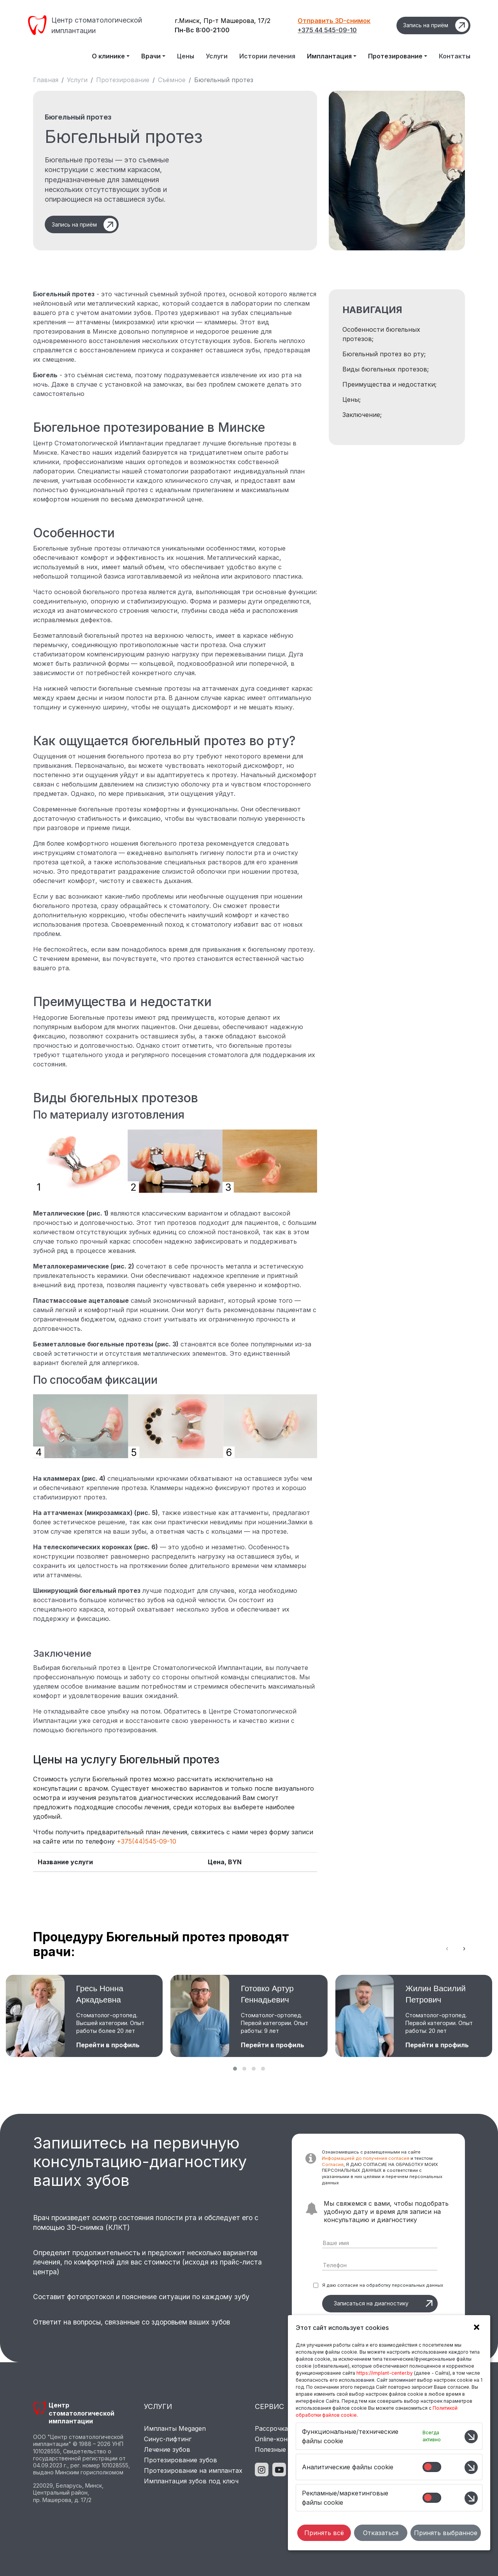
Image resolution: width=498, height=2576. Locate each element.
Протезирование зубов (180, 2460)
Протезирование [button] (395, 56)
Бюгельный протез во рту (383, 354)
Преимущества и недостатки (388, 384)
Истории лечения (267, 56)
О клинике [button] (108, 56)
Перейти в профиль (108, 2045)
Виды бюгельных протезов (384, 369)
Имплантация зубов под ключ (191, 2481)
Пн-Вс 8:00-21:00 (202, 30)
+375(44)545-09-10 (146, 1841)
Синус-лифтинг (167, 2439)
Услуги (217, 56)
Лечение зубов (167, 2449)
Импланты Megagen (175, 2428)
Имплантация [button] (329, 56)
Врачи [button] (151, 56)
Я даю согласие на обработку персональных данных (382, 2285)
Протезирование (122, 80)
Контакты (454, 56)
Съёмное (172, 80)
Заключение (361, 415)
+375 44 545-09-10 (327, 30)
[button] (235, 2069)
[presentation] (447, 1948)
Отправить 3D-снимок (334, 21)
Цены (185, 56)
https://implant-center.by (384, 2373)
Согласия (333, 2164)
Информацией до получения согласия (365, 2158)
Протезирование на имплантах (193, 2470)
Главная (45, 80)
